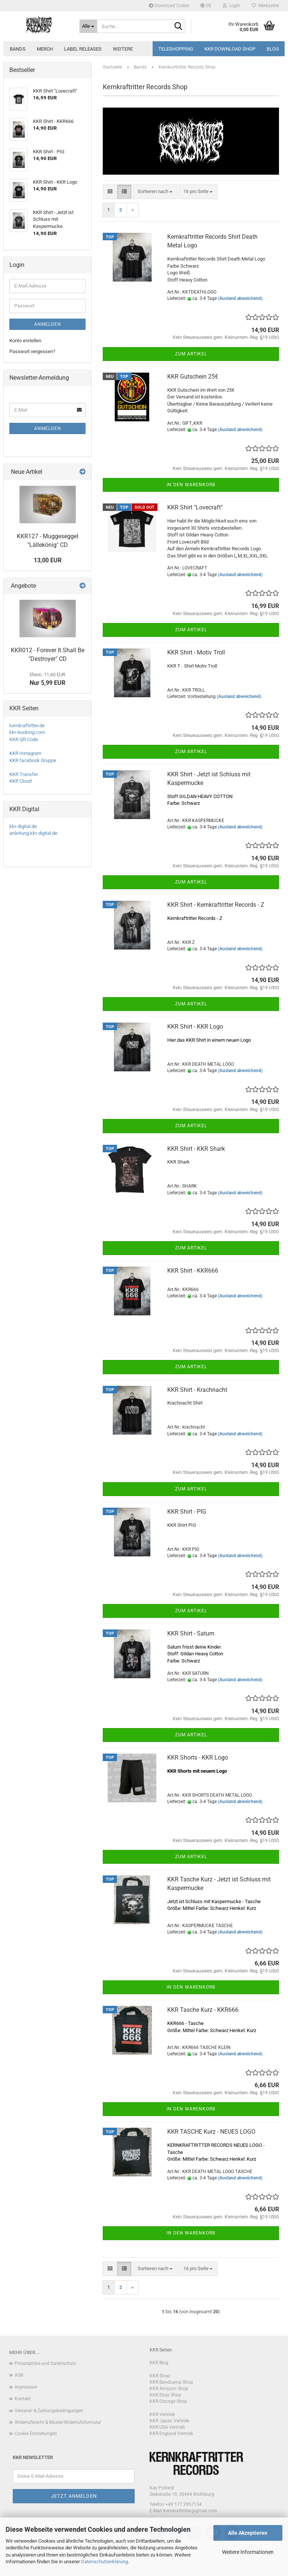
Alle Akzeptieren (247, 2533)
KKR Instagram (25, 753)
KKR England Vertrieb (171, 2433)
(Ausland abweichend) (240, 298)
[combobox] (155, 191)
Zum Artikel (191, 353)
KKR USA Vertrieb (167, 2427)
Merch (45, 49)
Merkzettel (265, 5)
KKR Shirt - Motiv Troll (196, 652)
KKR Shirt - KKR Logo (195, 1026)
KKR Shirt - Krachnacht (197, 1389)
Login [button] (231, 5)
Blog (273, 49)
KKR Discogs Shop (168, 2401)
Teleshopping (175, 49)
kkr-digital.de (23, 826)
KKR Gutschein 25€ (192, 376)
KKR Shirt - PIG (186, 1511)
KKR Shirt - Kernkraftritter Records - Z (215, 904)
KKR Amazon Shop (169, 2388)
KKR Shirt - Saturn (190, 1633)
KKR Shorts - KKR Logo (197, 1757)
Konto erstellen (25, 340)
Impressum (26, 2387)
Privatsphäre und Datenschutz (45, 2363)
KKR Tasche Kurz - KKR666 (202, 2009)
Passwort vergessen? (32, 351)
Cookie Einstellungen (36, 2433)
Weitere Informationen (248, 2552)
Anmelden (47, 324)
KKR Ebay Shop (165, 2395)
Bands (18, 49)
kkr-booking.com (27, 732)
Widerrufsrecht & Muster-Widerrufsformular (58, 2422)
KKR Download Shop (229, 49)
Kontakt (23, 2398)
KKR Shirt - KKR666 (192, 1270)
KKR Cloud (20, 781)
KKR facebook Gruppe (32, 760)
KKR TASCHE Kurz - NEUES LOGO (211, 2131)
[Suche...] (89, 26)
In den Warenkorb (190, 484)
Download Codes (169, 5)
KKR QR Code (23, 739)
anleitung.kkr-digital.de (33, 833)
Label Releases (83, 49)
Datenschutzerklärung (104, 2561)
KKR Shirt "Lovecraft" (195, 507)
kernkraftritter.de (27, 725)
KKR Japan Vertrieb (169, 2420)
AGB (19, 2375)
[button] (206, 5)
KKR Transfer (23, 774)
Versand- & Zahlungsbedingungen (49, 2410)
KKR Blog (159, 2362)
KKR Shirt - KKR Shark (196, 1148)
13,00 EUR (48, 560)
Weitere (123, 49)
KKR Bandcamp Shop (171, 2382)
